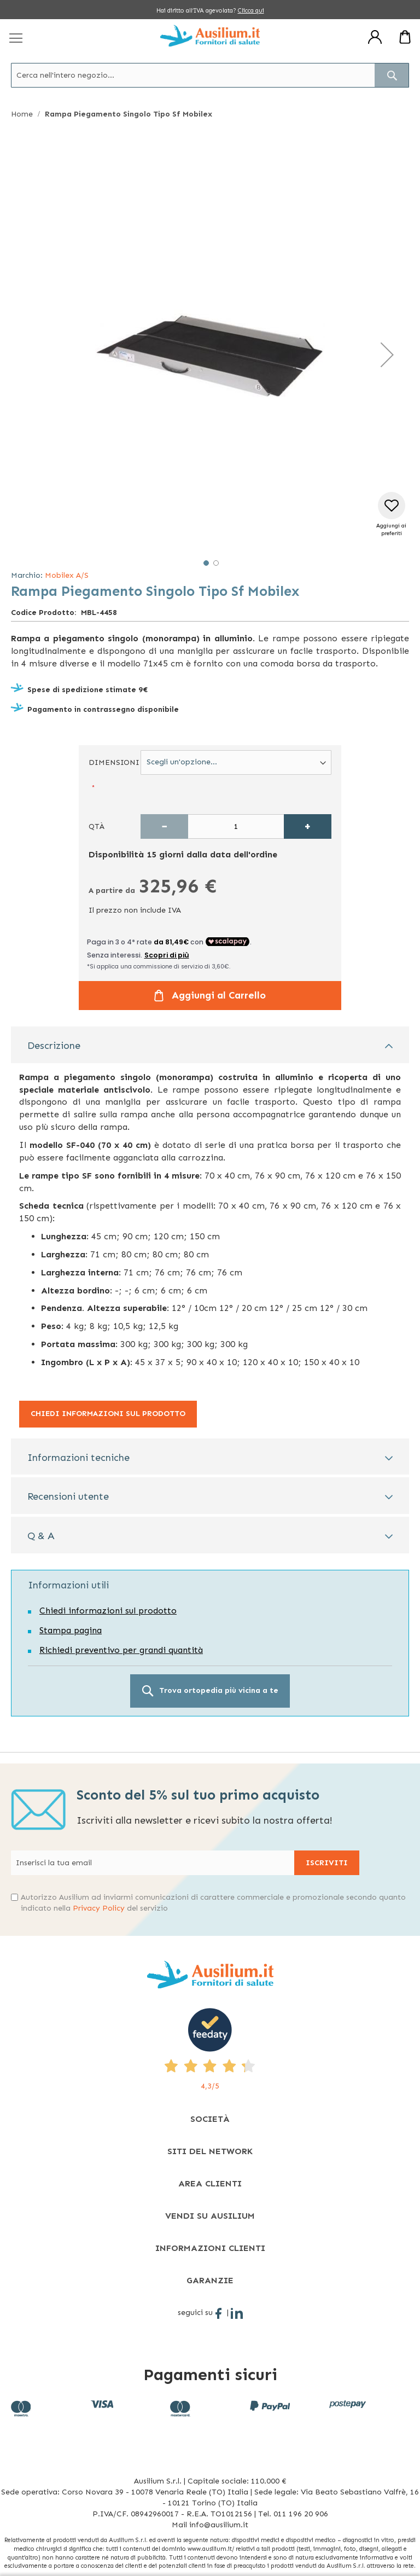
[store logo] (210, 36)
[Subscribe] (326, 1862)
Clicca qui (251, 10)
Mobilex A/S (67, 575)
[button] (387, 354)
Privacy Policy (99, 1908)
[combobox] (210, 75)
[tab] (210, 1044)
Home (22, 114)
